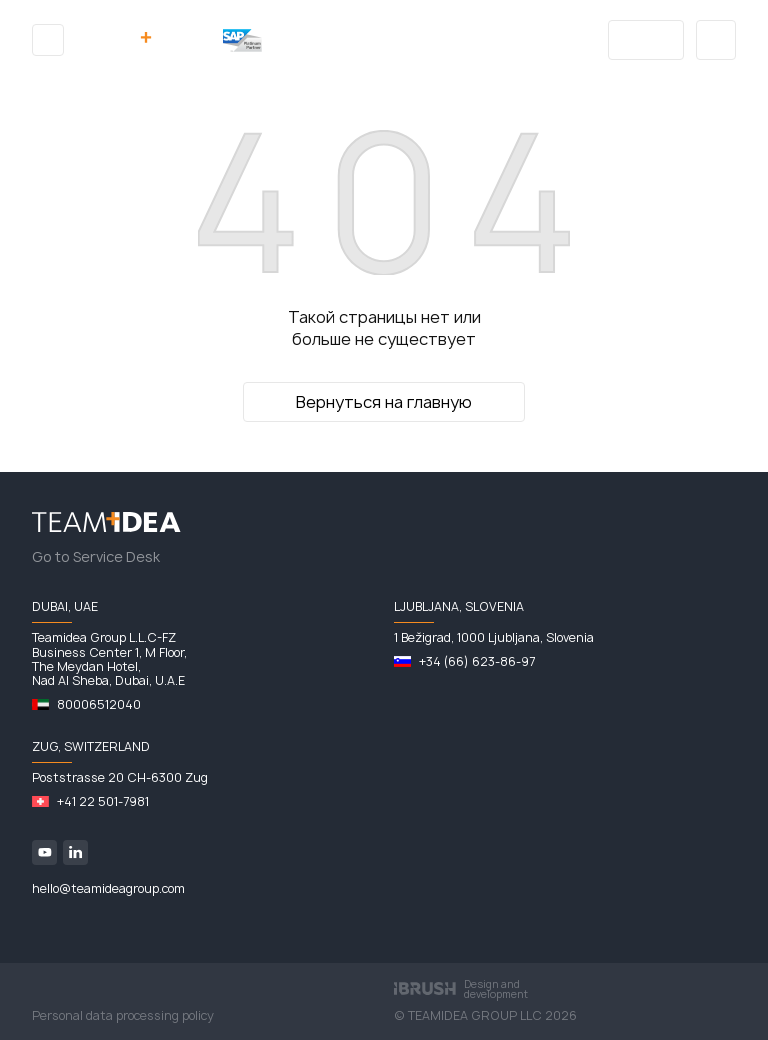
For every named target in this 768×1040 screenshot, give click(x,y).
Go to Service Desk (96, 557)
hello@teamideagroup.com (108, 889)
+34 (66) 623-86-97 (477, 662)
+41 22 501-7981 (103, 802)
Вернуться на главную (384, 402)
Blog (646, 40)
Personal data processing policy (123, 1016)
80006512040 (99, 705)
